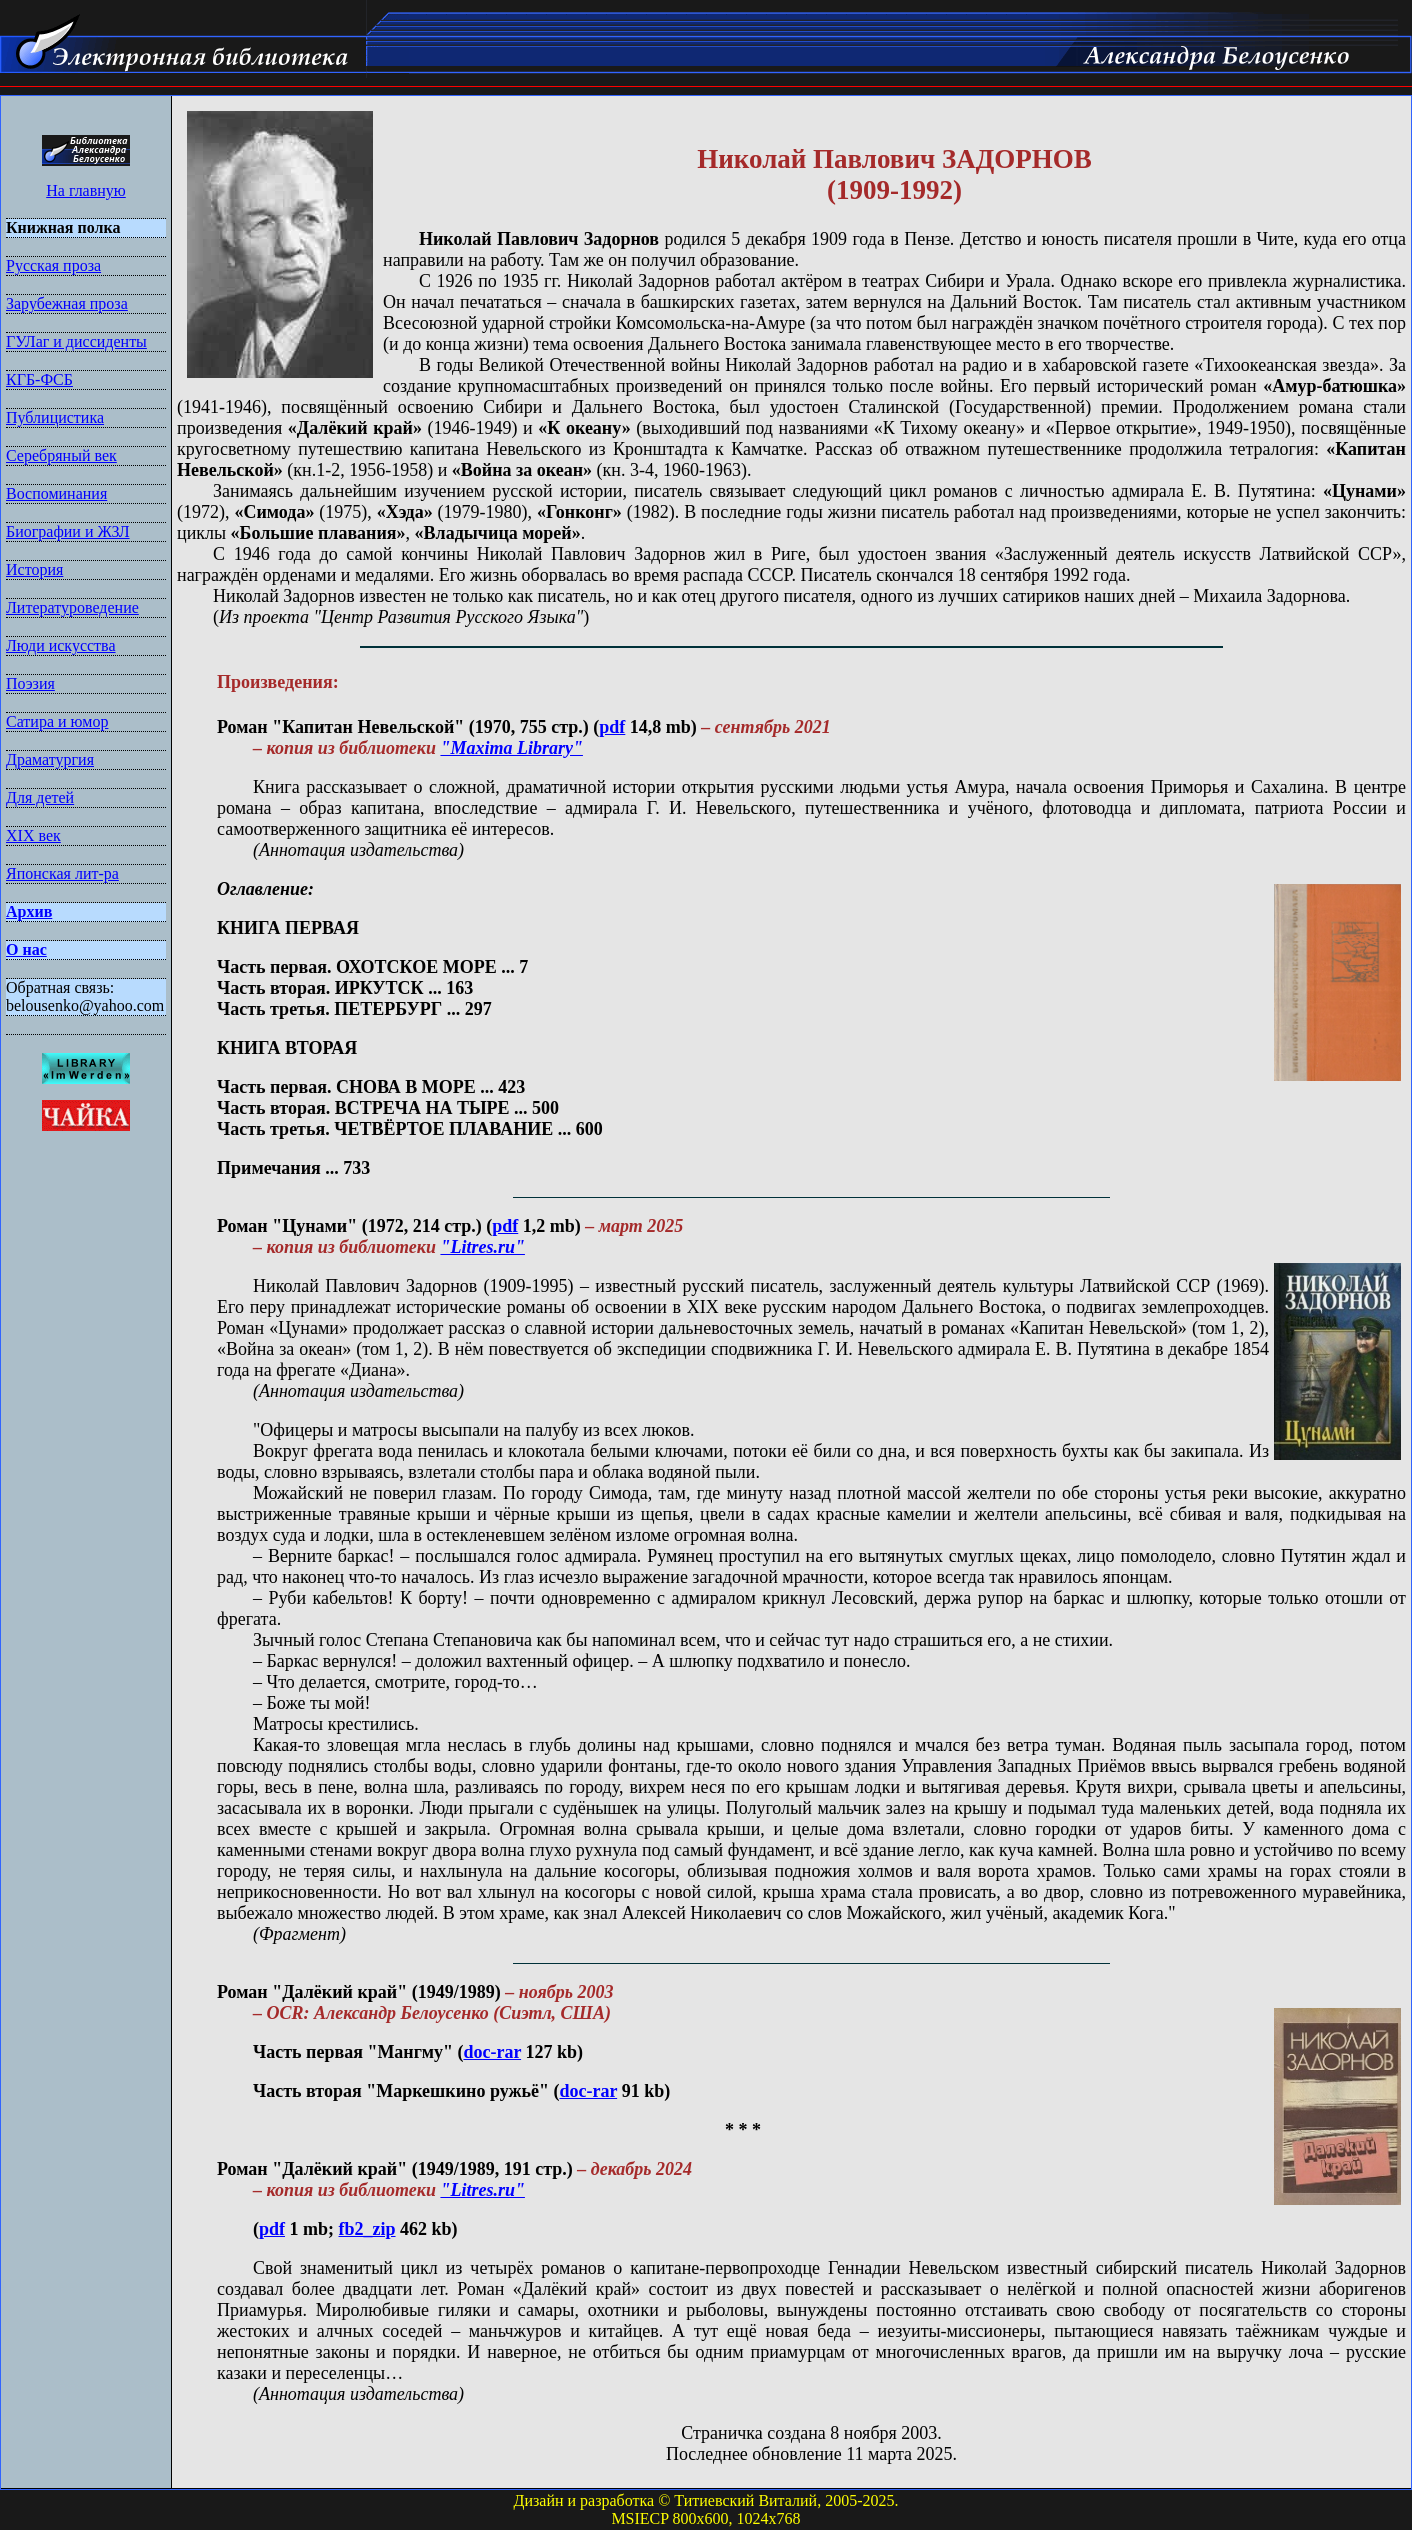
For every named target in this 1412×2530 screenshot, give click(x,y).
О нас (26, 949)
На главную (86, 190)
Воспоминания (56, 493)
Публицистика (55, 417)
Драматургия (50, 759)
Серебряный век (61, 455)
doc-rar (492, 2052)
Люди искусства (61, 645)
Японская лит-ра (62, 873)
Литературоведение (72, 607)
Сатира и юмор (57, 721)
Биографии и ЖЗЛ (68, 531)
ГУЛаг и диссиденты (76, 341)
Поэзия (30, 683)
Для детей (40, 797)
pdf (612, 727)
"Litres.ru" (482, 1247)
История (34, 569)
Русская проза (53, 265)
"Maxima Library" (511, 748)
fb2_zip (367, 2229)
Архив (29, 911)
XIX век (33, 835)
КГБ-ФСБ (39, 379)
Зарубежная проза (67, 303)
